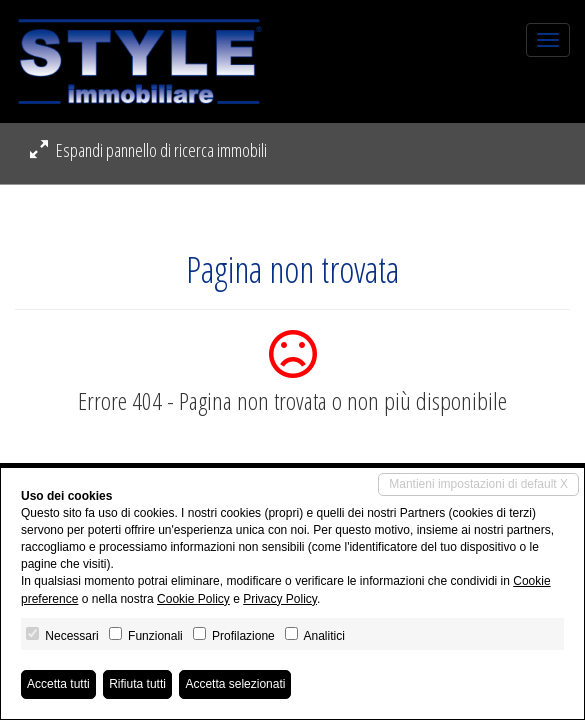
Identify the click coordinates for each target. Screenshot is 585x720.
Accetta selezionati (235, 684)
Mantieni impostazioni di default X (478, 484)
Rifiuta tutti (137, 684)
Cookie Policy (193, 599)
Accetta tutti (58, 684)
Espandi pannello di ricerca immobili (148, 150)
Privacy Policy (280, 599)
